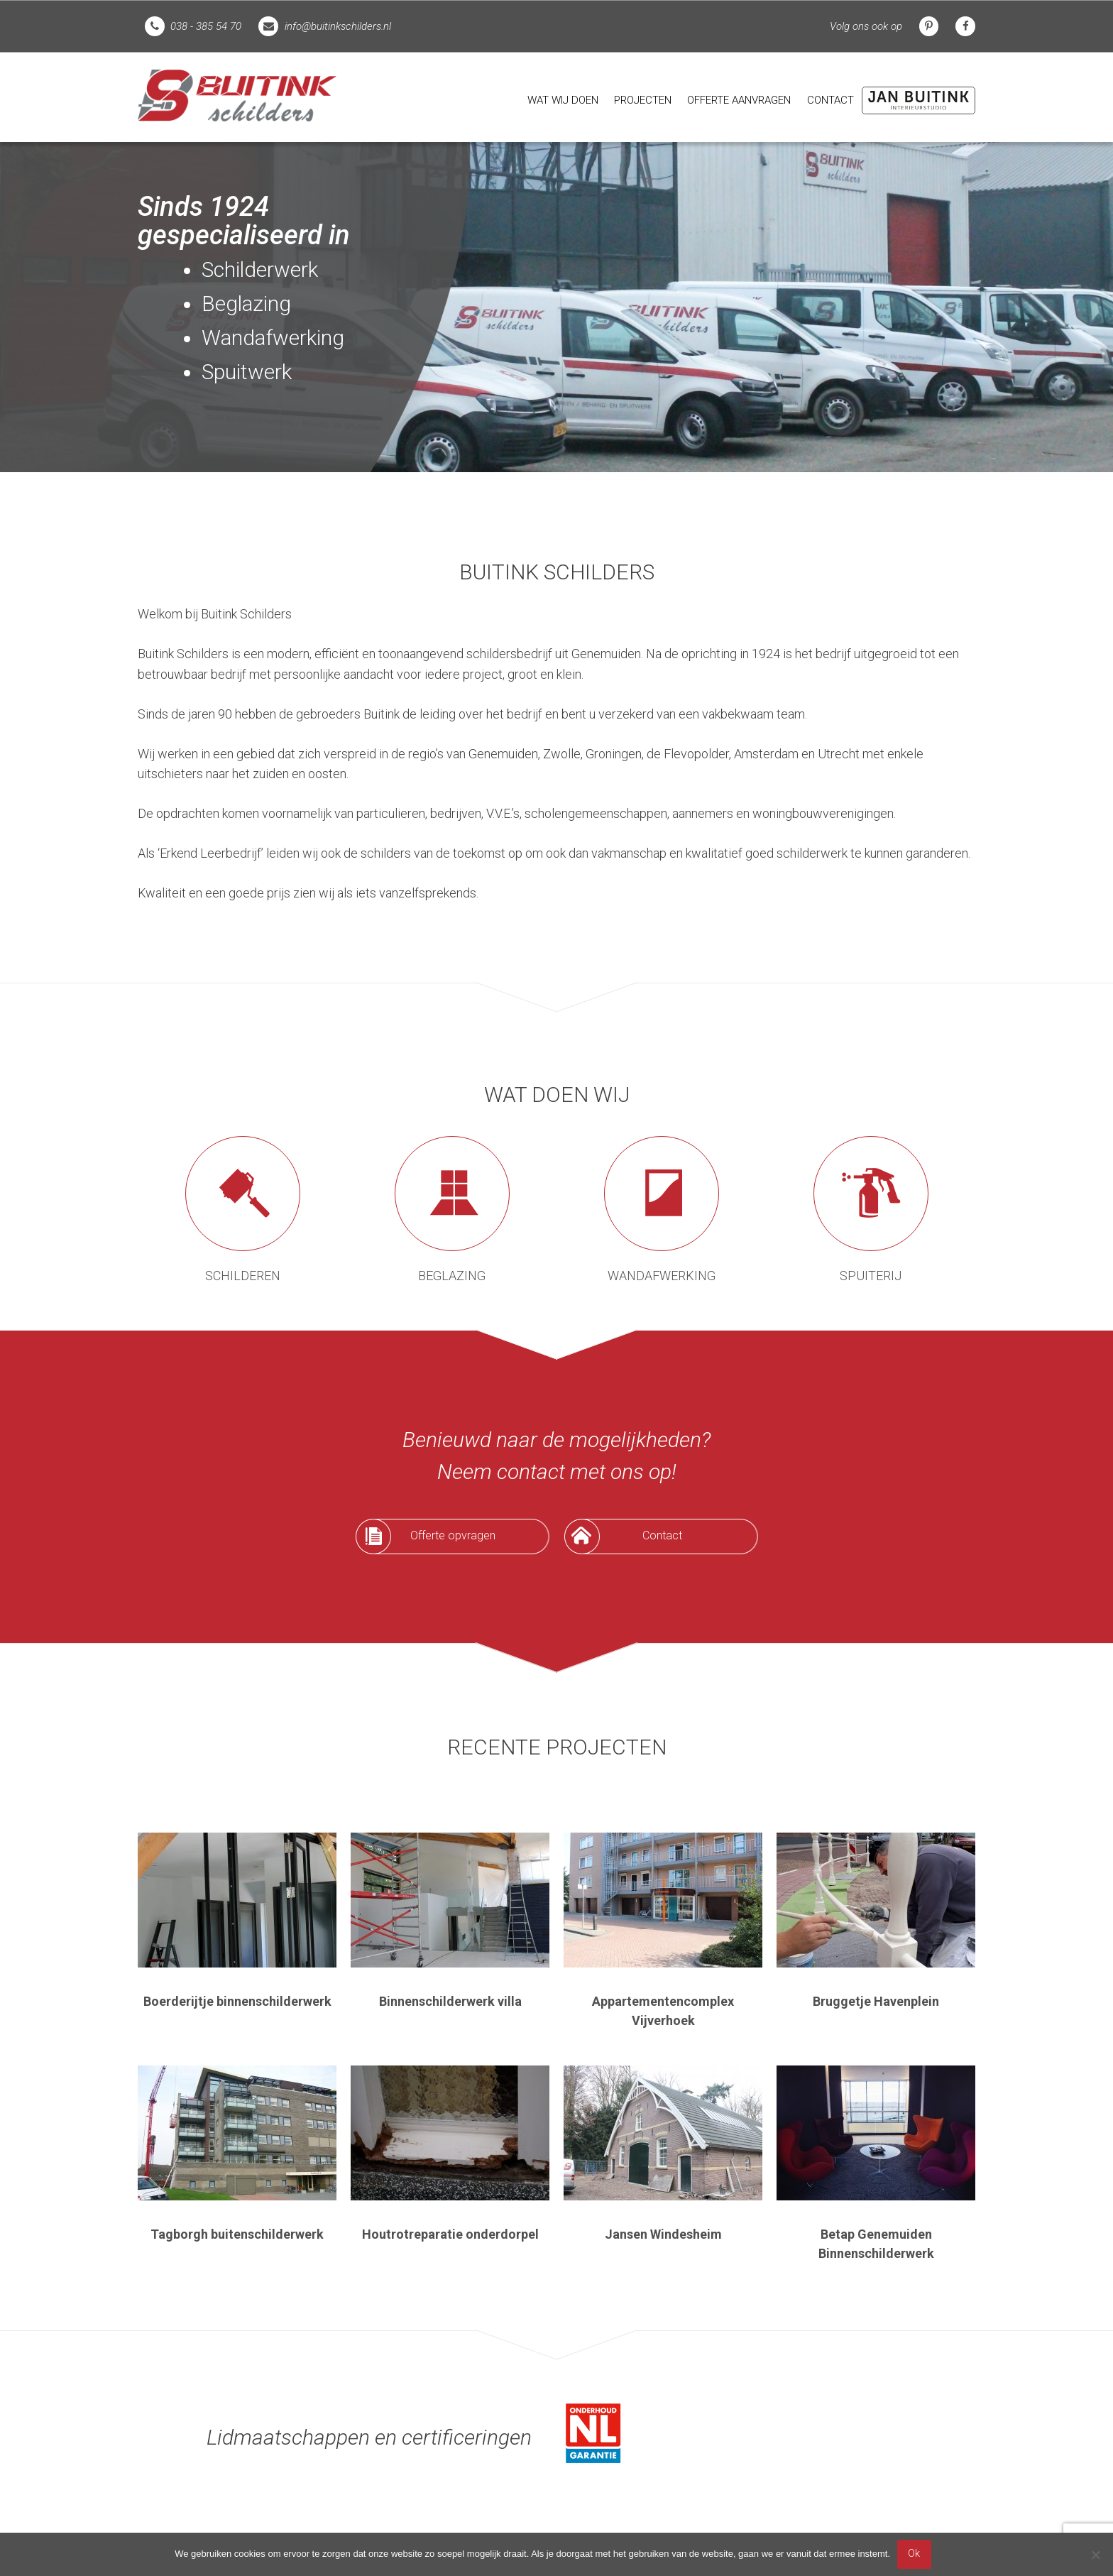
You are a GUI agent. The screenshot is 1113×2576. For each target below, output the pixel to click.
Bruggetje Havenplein (876, 2001)
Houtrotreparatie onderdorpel (450, 2234)
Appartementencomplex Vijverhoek (663, 2011)
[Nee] (1095, 2555)
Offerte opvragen (452, 1535)
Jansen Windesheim (663, 2234)
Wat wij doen (562, 100)
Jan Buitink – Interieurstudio (918, 100)
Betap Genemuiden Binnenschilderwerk (876, 2244)
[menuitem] (563, 100)
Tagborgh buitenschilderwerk (237, 2234)
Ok (914, 2554)
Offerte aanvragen (739, 100)
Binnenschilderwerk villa (450, 2001)
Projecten (642, 100)
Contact (830, 100)
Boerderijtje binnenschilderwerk (237, 2001)
